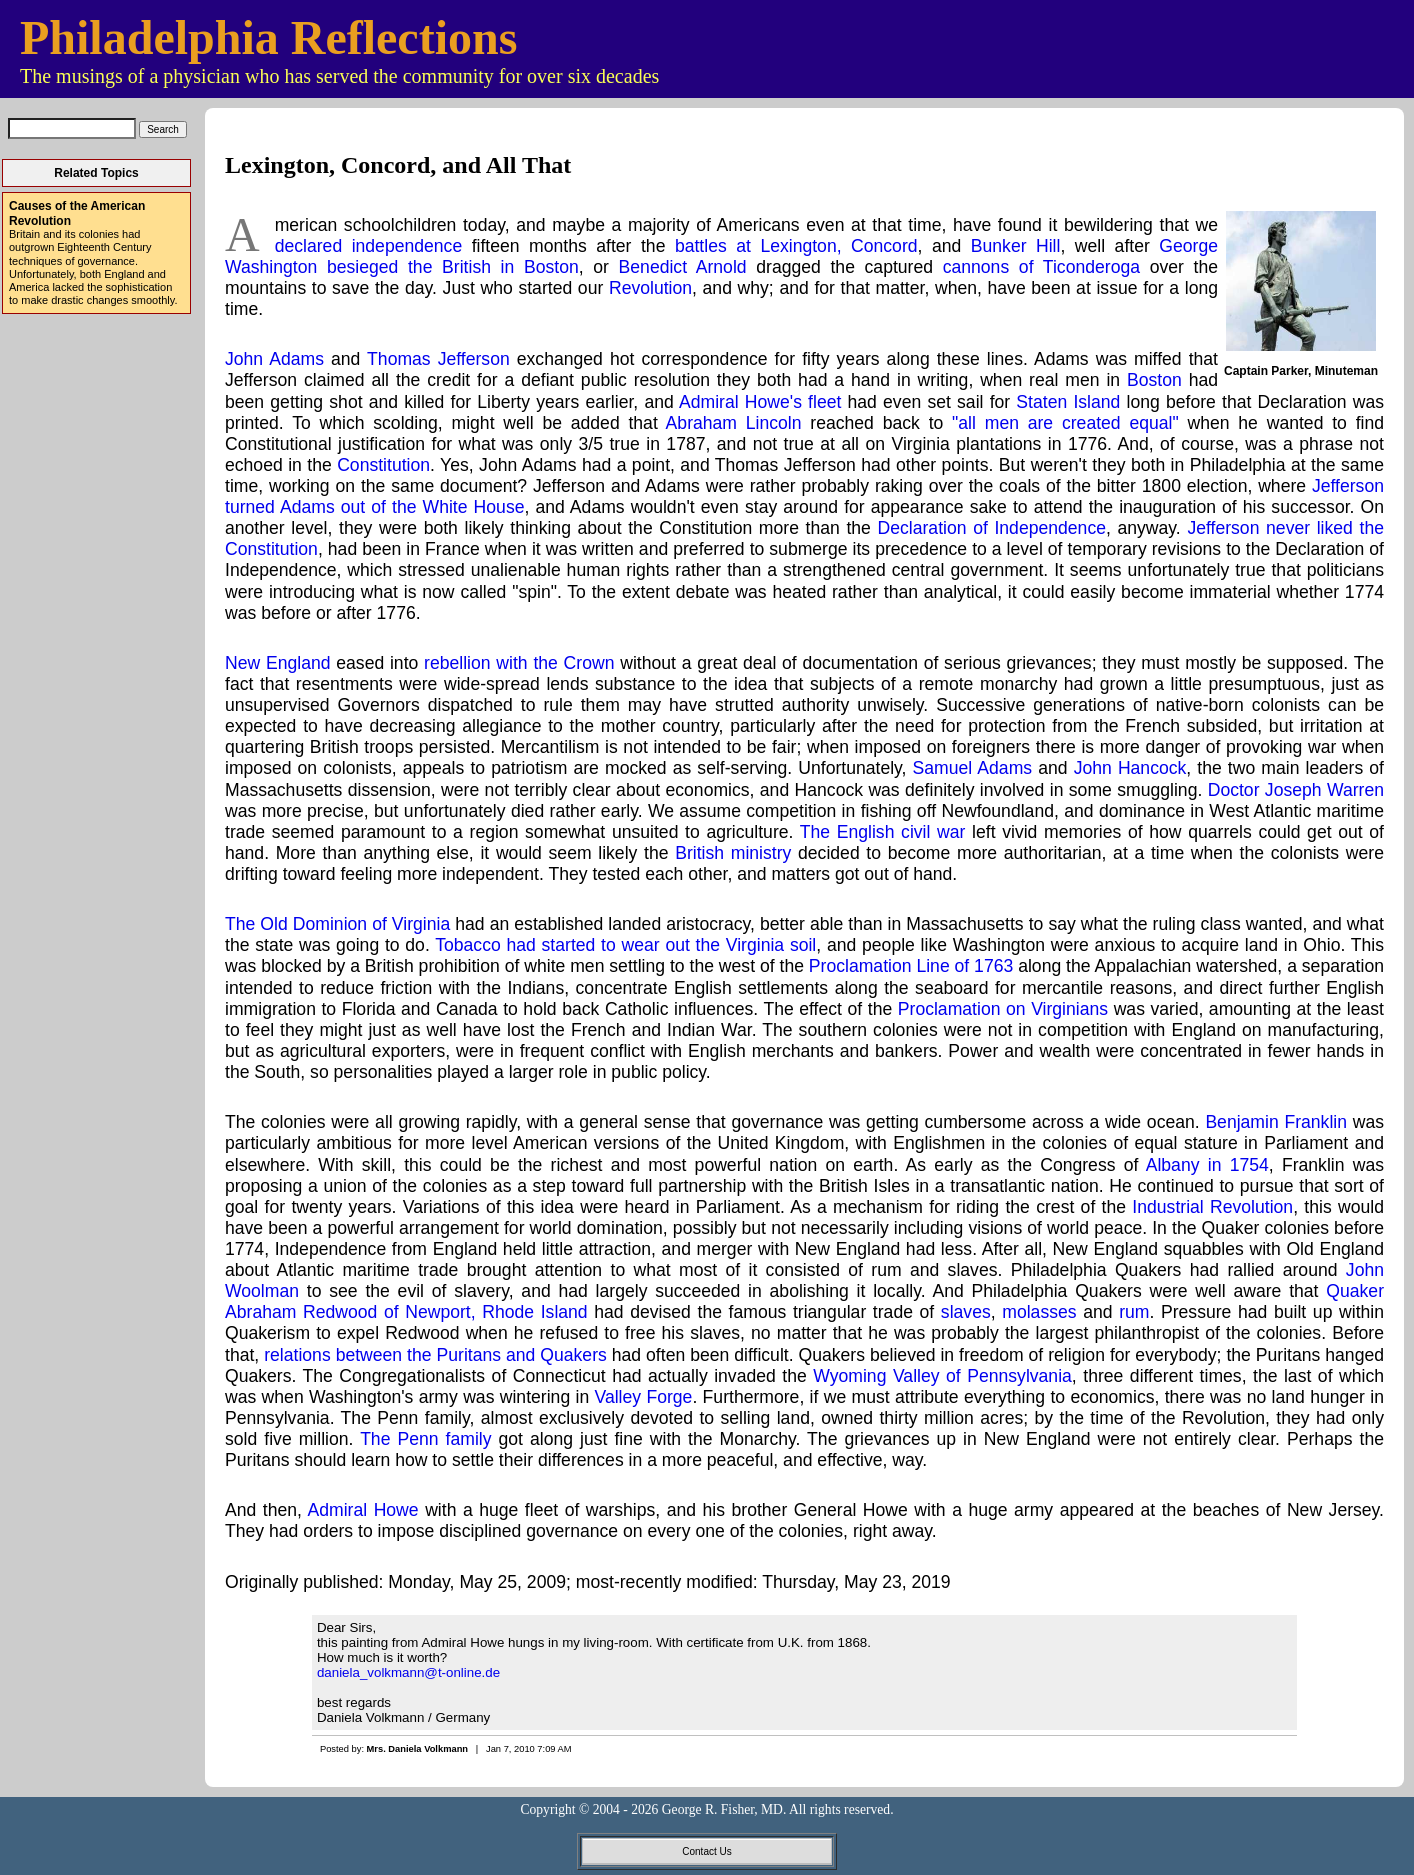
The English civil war (883, 832)
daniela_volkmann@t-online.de (408, 1672)
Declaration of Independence (992, 528)
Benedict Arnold (683, 267)
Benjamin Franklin (1276, 1122)
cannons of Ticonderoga (1041, 267)
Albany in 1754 (1207, 1165)
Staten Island (1068, 402)
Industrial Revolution (1212, 1207)
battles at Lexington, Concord (796, 246)
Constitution (383, 465)
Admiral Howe (362, 1510)
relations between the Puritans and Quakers (435, 1355)
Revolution (650, 288)
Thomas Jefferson (438, 359)
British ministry (733, 853)
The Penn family (425, 1439)
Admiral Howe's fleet (760, 402)
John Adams (274, 359)
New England (278, 663)
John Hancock (1130, 768)
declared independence (369, 246)
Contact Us (706, 1851)
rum (1134, 1312)
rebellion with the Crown (519, 663)
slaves (966, 1312)
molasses (1039, 1312)
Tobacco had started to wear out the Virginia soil (625, 945)
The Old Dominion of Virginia (337, 924)
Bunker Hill (1016, 246)
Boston (1154, 380)
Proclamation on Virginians (1003, 1009)
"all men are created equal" (1065, 423)
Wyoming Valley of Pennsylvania (942, 1376)
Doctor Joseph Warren (1296, 790)
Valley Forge (644, 1397)
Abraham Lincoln (734, 423)
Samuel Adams (973, 768)
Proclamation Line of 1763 (911, 966)
